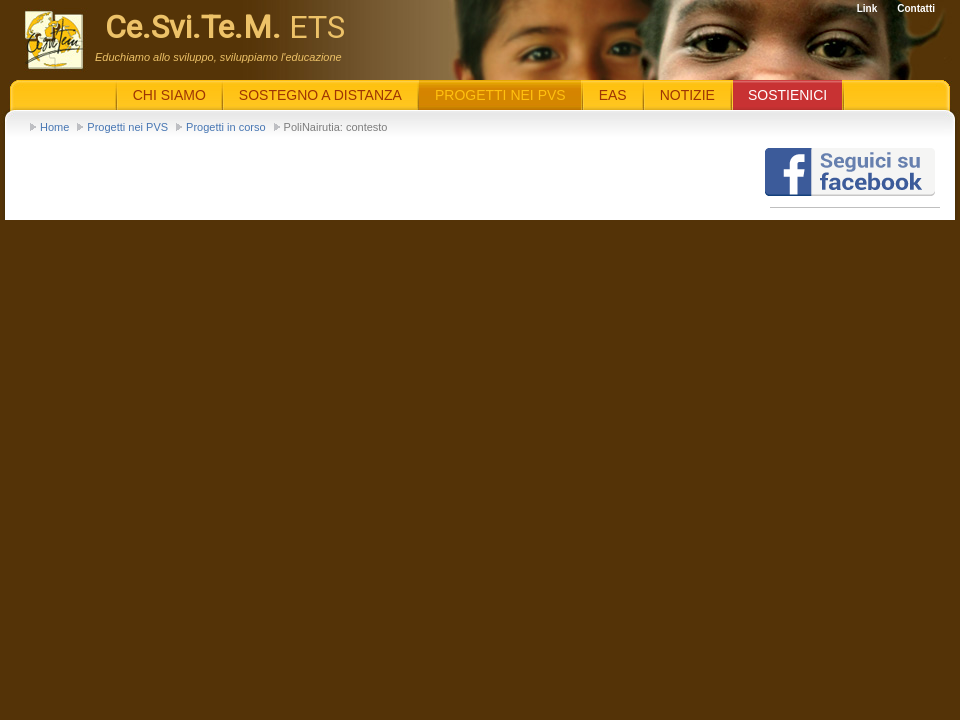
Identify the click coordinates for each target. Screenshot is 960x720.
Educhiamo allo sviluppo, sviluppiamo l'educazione (218, 57)
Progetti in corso (225, 127)
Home (54, 127)
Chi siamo (169, 95)
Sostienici (787, 95)
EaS (613, 95)
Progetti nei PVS (127, 127)
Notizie (687, 95)
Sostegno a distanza (320, 95)
